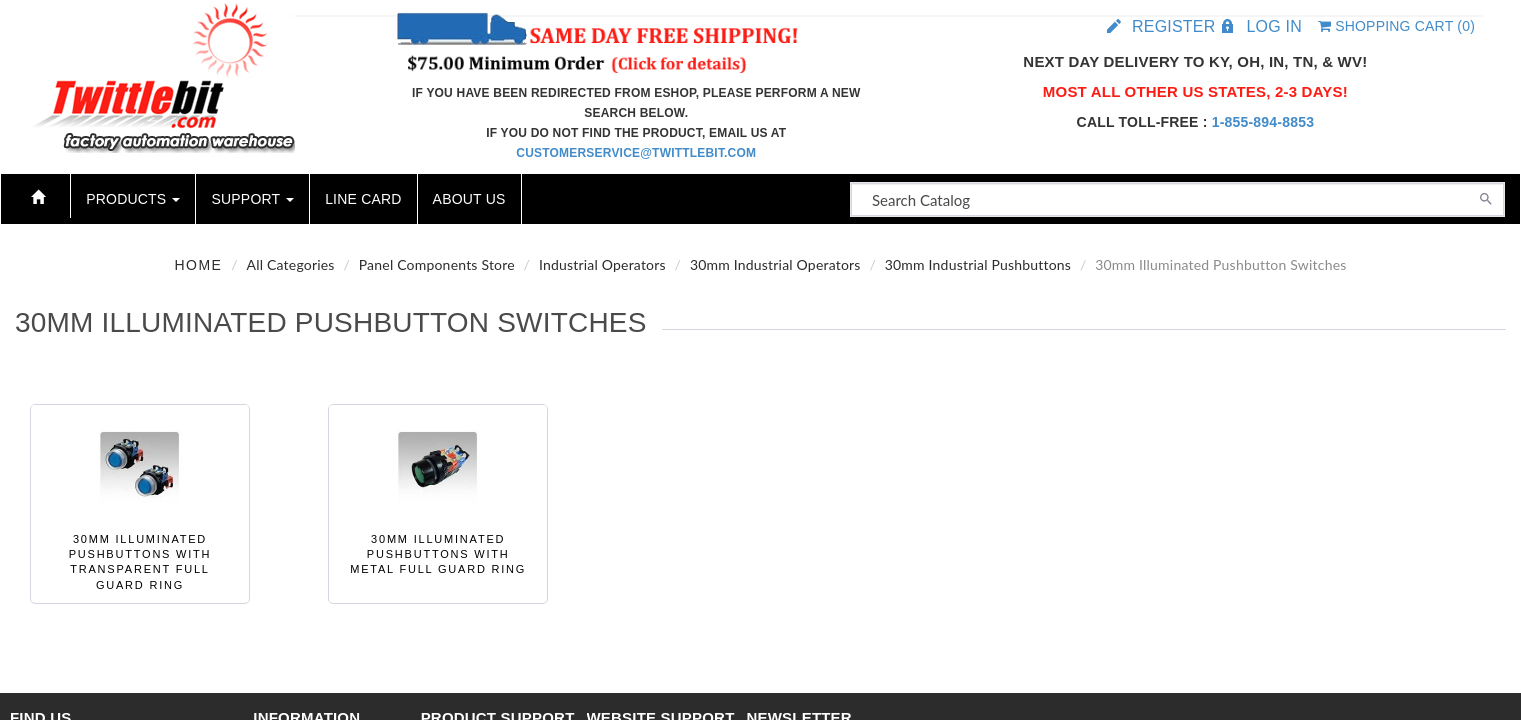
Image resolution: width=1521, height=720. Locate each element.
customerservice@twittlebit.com (636, 153)
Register (1173, 26)
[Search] (1486, 197)
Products (133, 199)
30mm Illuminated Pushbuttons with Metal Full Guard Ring (438, 554)
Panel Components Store (437, 264)
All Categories (291, 264)
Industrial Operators (602, 264)
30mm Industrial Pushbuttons (978, 264)
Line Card (363, 199)
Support (252, 199)
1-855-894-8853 (1263, 122)
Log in (1273, 26)
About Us (469, 199)
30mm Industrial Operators (775, 264)
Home (198, 265)
